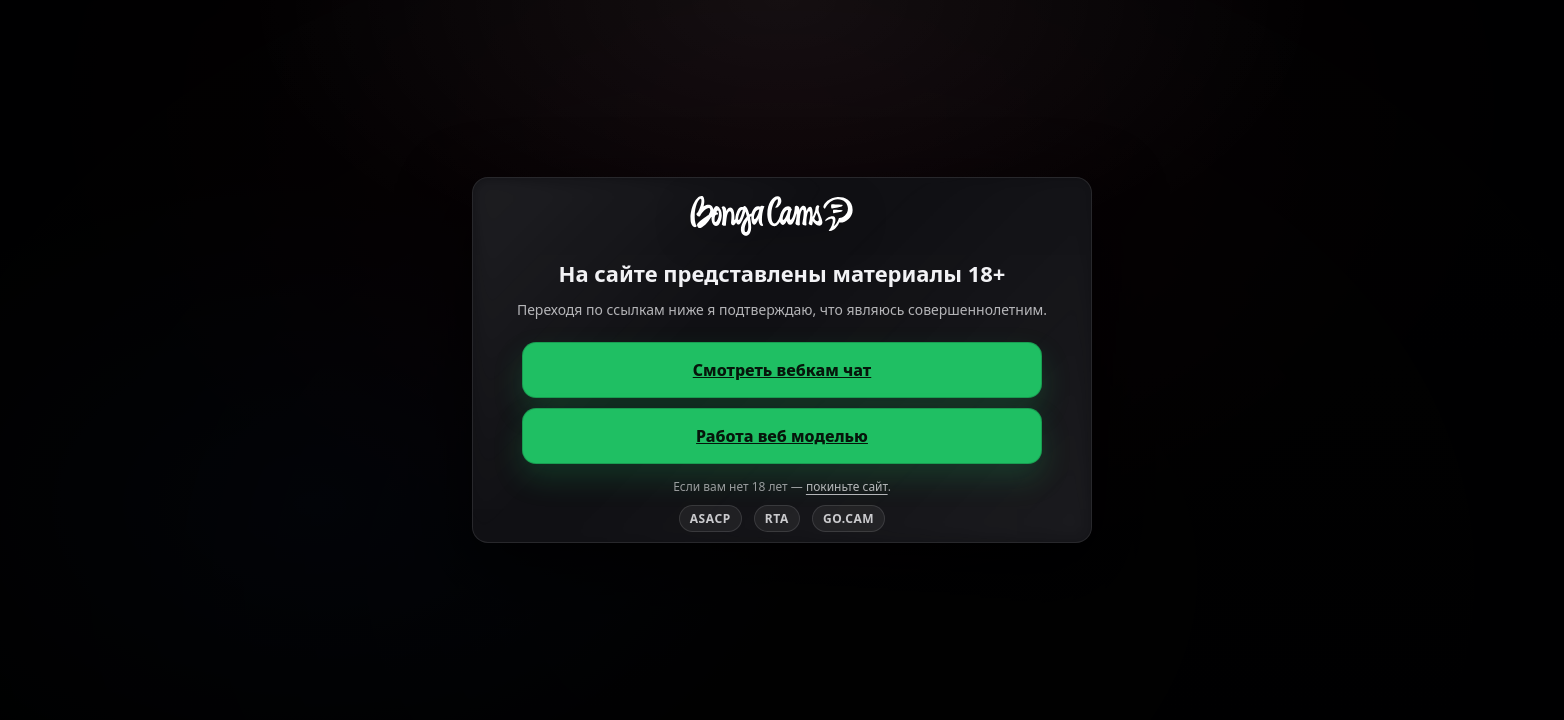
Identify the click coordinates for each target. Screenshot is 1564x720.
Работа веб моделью (782, 436)
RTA (777, 518)
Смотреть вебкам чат (782, 370)
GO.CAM (848, 518)
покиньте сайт (847, 486)
